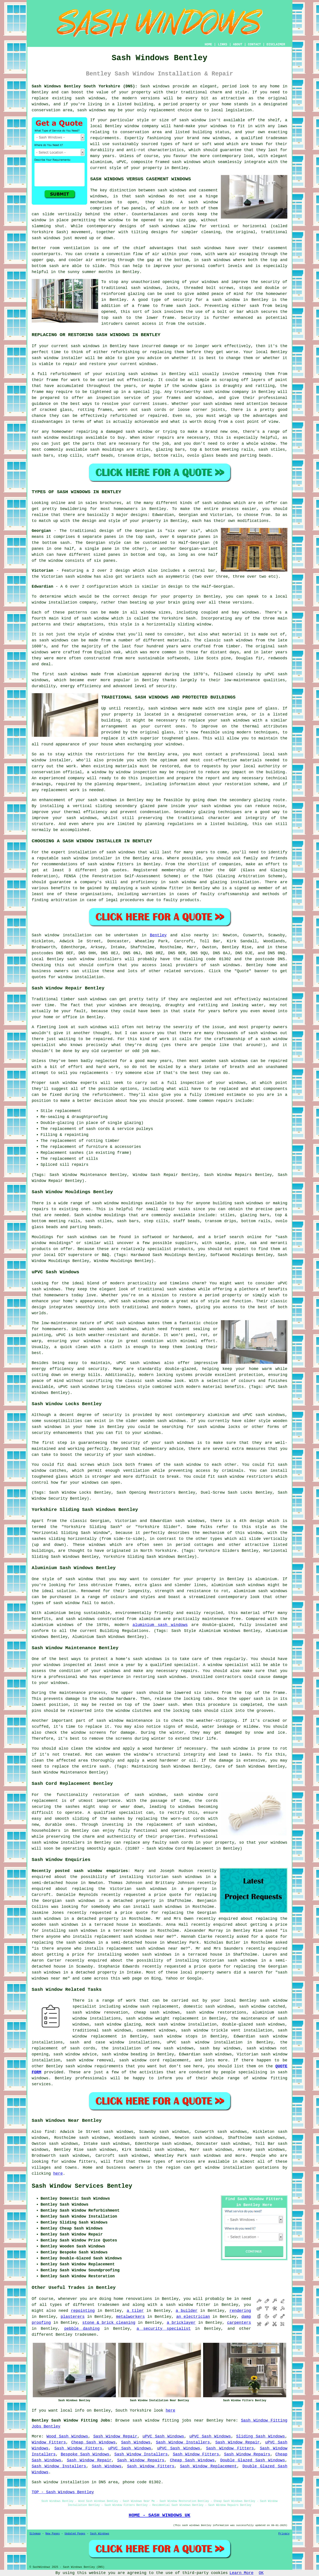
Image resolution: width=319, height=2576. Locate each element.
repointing (83, 2311)
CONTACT (254, 44)
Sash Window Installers (183, 2442)
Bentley (158, 935)
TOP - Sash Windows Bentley (63, 2492)
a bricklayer (181, 2322)
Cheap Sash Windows (93, 2442)
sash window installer (57, 358)
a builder (187, 2311)
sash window (203, 202)
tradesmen (85, 2334)
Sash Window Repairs (247, 2454)
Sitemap (35, 2533)
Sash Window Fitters (78, 2448)
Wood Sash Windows (67, 2436)
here (58, 2173)
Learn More (241, 2573)
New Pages (52, 2533)
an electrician (193, 2316)
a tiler (135, 2311)
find (49, 2132)
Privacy (284, 2533)
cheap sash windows (157, 2012)
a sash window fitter (185, 2305)
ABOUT (237, 44)
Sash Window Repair (115, 2436)
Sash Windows (136, 2442)
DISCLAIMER (275, 44)
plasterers (73, 2316)
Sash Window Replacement (208, 2466)
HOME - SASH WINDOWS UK (159, 2515)
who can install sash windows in (151, 1907)
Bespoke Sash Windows (85, 2454)
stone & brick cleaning (108, 2322)
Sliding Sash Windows (260, 2436)
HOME (208, 44)
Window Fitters (49, 2442)
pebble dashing (82, 2328)
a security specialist (163, 2328)
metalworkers (130, 2316)
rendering (240, 2311)
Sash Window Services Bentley (82, 2186)
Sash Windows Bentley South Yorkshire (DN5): (84, 86)
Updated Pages (74, 2533)
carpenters (239, 2322)
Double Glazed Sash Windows (252, 2460)
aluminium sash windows (160, 1625)
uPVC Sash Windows (163, 2436)
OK (261, 2573)
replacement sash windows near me (132, 1936)
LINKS (222, 44)
